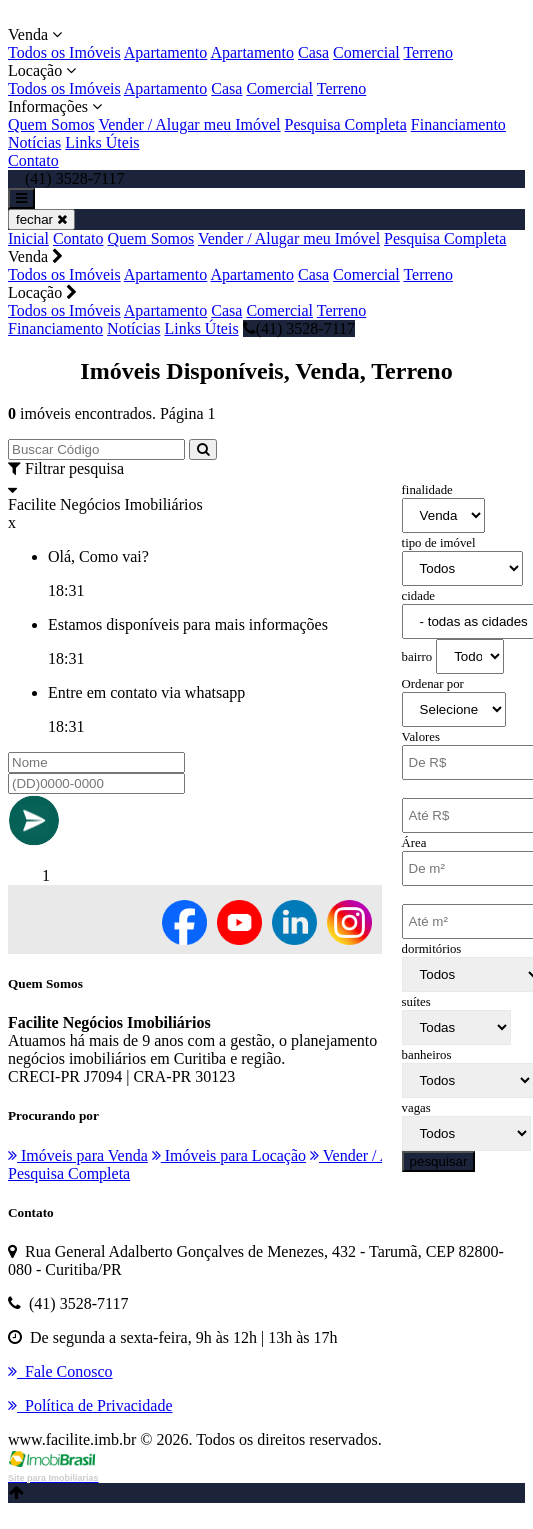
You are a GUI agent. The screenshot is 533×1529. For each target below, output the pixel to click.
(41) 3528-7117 (299, 328)
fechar (41, 219)
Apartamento (166, 52)
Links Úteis (102, 142)
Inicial (28, 238)
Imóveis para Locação (229, 1155)
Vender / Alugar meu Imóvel (189, 124)
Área (414, 843)
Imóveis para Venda (78, 1155)
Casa (313, 52)
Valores (421, 737)
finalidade (427, 490)
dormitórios (432, 949)
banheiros (427, 1055)
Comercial (366, 52)
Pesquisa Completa (346, 124)
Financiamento (458, 124)
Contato (33, 160)
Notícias (34, 142)
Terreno (428, 52)
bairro (417, 657)
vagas (416, 1108)
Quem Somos (51, 124)
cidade (418, 596)
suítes (416, 1002)
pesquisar (439, 1161)
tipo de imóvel (439, 543)
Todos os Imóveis (64, 52)
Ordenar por (433, 684)
